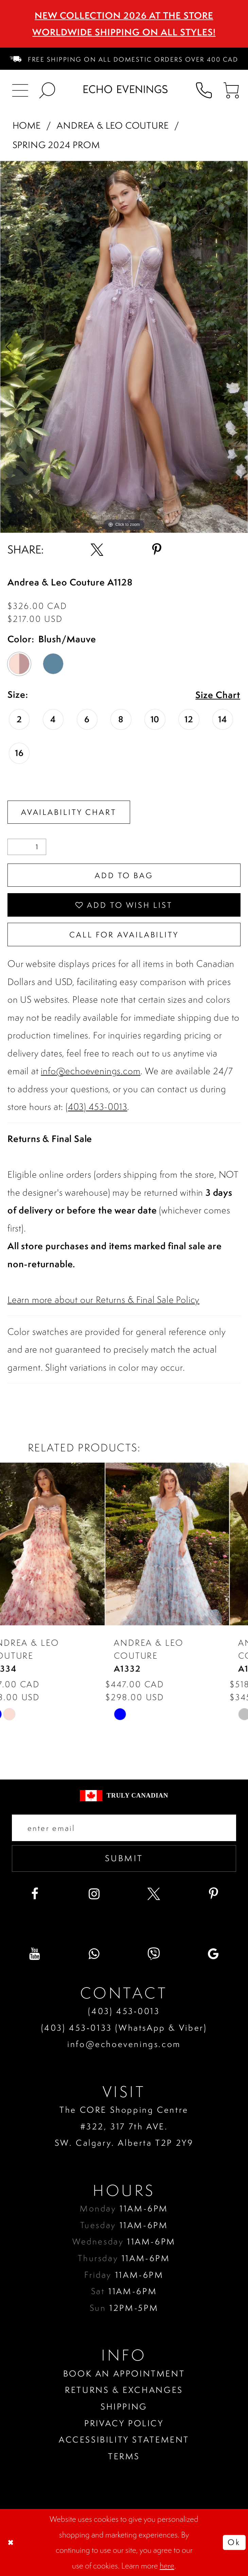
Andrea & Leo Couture (113, 125)
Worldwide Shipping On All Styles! (123, 32)
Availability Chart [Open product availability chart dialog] (69, 812)
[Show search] (47, 89)
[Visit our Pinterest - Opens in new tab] (213, 1893)
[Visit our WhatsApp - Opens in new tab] (94, 1953)
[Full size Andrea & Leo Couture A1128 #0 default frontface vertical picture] (124, 347)
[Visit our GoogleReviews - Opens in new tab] (213, 1953)
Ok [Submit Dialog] (234, 2542)
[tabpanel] (124, 347)
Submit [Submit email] (124, 1858)
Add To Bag (124, 875)
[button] (231, 89)
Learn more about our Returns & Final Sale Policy (103, 1299)
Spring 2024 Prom (56, 145)
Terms (124, 2456)
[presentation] (62, 1544)
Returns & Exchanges (124, 2390)
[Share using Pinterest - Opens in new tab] (156, 549)
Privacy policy (123, 2423)
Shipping (124, 2406)
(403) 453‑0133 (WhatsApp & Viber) (124, 2027)
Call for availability (124, 934)
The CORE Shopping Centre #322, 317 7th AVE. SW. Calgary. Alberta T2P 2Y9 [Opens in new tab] (124, 2126)
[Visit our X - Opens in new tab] (153, 1893)
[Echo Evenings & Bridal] (125, 89)
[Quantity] (26, 847)
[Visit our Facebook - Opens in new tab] (35, 1893)
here (167, 2565)
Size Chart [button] (217, 695)
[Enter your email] (124, 1828)
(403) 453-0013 (96, 1106)
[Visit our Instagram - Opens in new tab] (94, 1893)
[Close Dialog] (11, 2542)
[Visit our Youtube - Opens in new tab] (35, 1953)
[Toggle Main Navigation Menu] (20, 89)
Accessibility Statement (124, 2439)
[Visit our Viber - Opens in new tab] (153, 1953)
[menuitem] (124, 59)
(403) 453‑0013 (124, 2011)
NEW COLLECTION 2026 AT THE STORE (124, 15)
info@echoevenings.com (90, 1071)
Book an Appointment (124, 2373)
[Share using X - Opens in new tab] (97, 549)
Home (27, 125)
